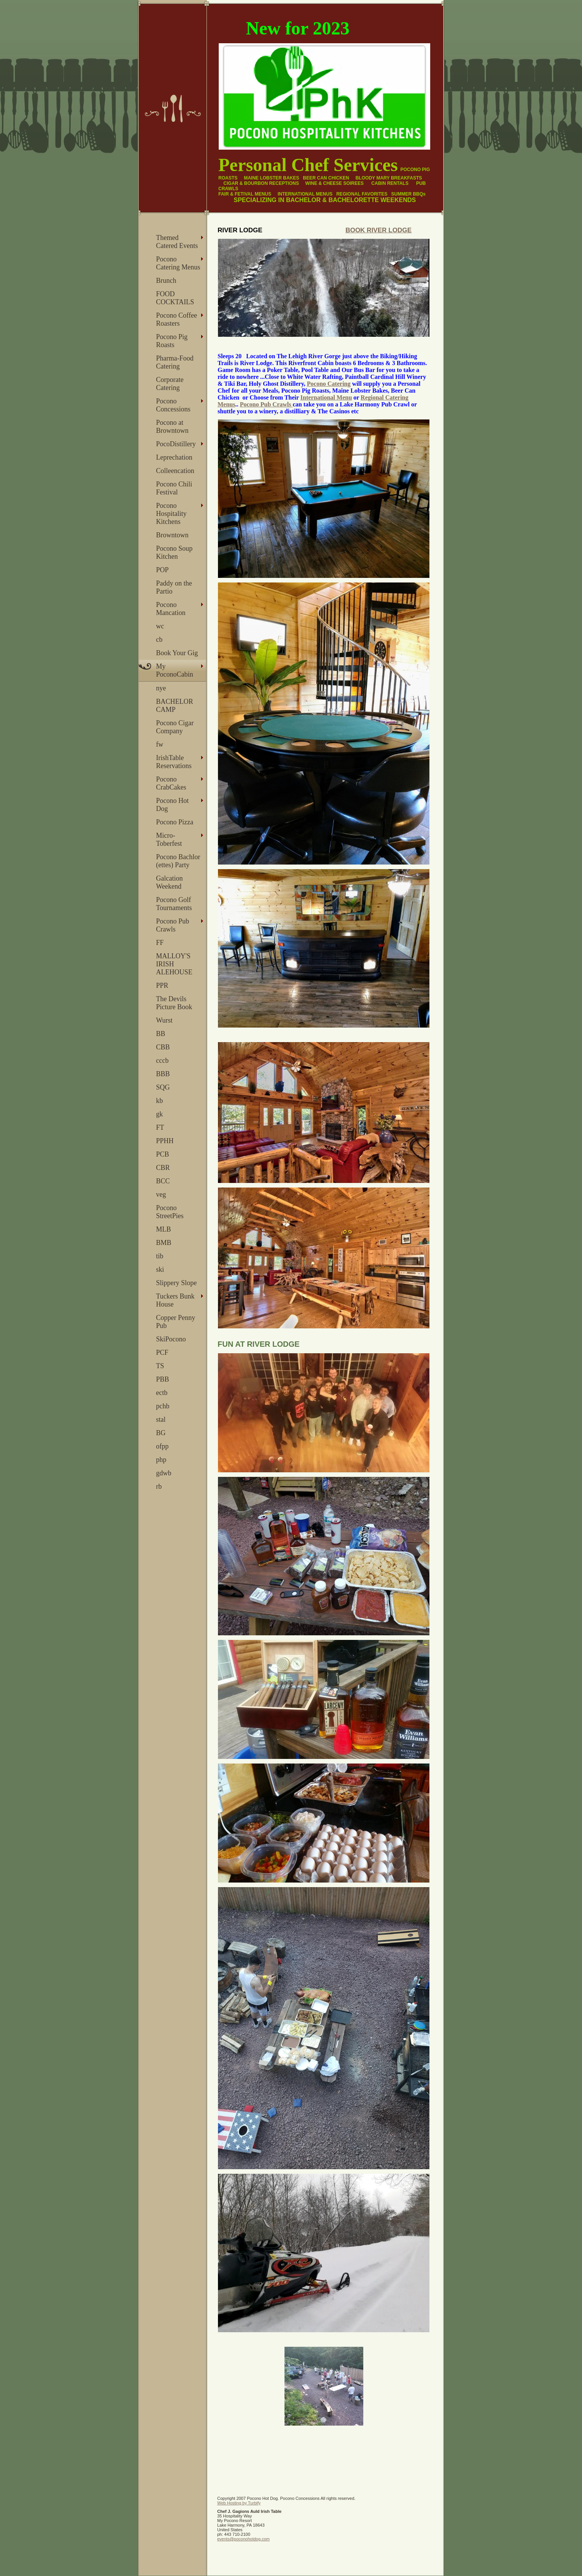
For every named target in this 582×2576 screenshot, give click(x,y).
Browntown (172, 535)
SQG (163, 1087)
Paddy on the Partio (174, 587)
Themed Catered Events (177, 242)
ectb (161, 1392)
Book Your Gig (177, 653)
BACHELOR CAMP (174, 705)
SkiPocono (171, 1339)
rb (159, 1486)
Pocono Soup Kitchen (174, 552)
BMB (163, 1242)
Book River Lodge (378, 230)
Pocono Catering (329, 383)
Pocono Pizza (174, 822)
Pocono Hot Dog (172, 804)
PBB (162, 1379)
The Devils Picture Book (174, 1003)
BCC (163, 1181)
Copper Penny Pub (175, 1322)
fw (159, 744)
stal (161, 1419)
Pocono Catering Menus (178, 263)
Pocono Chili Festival (174, 488)
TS (160, 1366)
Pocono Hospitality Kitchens (171, 513)
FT (160, 1127)
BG (161, 1433)
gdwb (163, 1473)
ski (160, 1269)
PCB (162, 1154)
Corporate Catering (170, 384)
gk (159, 1114)
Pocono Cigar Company (175, 727)
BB (160, 1034)
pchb (162, 1406)
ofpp (162, 1446)
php (161, 1459)
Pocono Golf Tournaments (174, 904)
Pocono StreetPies (170, 1212)
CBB (163, 1047)
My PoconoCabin (174, 670)
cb (159, 639)
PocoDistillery (176, 444)
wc (160, 626)
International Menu (326, 397)
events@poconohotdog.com (243, 2539)
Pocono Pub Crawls (172, 925)
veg (161, 1194)
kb (159, 1100)
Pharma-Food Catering (174, 362)
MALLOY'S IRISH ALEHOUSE (174, 964)
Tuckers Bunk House (175, 1300)
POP (162, 570)
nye (161, 688)
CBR (163, 1167)
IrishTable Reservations (174, 762)
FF (160, 942)
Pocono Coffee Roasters (176, 319)
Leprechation (174, 457)
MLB (163, 1229)
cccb (162, 1060)
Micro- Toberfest (169, 839)
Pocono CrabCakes (171, 783)
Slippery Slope (176, 1283)
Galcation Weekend (169, 882)
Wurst (164, 1020)
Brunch (166, 280)
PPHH (165, 1141)
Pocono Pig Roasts (172, 341)
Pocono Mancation (170, 609)
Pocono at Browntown (172, 426)
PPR (162, 985)
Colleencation (175, 471)
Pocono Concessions (173, 405)
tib (159, 1256)
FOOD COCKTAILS (175, 298)
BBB (163, 1074)
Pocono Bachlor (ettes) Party (178, 861)
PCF (162, 1352)
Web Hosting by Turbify (239, 2503)
